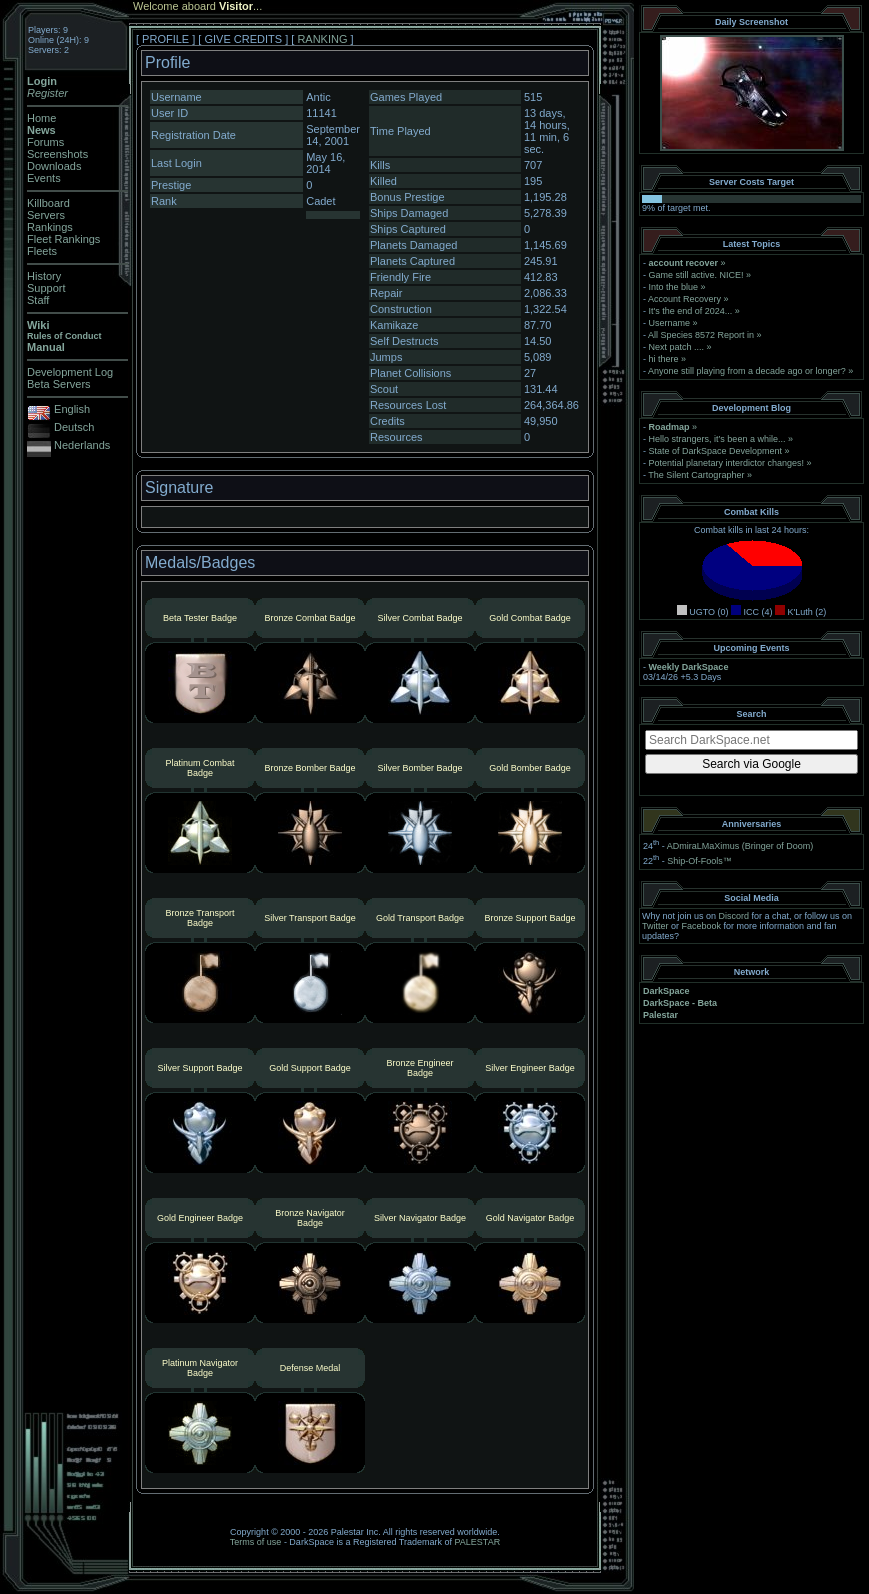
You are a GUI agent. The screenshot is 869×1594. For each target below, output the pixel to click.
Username (670, 323)
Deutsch (74, 427)
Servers (46, 215)
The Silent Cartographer (696, 475)
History (44, 276)
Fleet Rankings (63, 239)
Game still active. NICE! (698, 275)
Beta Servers (59, 384)
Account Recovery (684, 299)
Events (44, 178)
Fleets (42, 251)
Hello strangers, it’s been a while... (717, 439)
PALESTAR (477, 1542)
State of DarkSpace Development (716, 451)
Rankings (50, 227)
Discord (734, 916)
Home (41, 118)
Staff (38, 300)
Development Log (70, 372)
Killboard (48, 203)
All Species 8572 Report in (701, 335)
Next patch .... (677, 347)
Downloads (54, 166)
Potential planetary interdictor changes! (727, 463)
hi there (664, 359)
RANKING (322, 39)
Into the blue (674, 287)
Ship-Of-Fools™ (699, 861)
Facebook (702, 926)
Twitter (655, 926)
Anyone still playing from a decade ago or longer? (747, 371)
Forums (45, 142)
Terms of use (256, 1542)
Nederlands (82, 445)
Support (46, 288)
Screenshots (57, 154)
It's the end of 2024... (691, 311)
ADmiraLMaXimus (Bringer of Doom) (740, 846)
